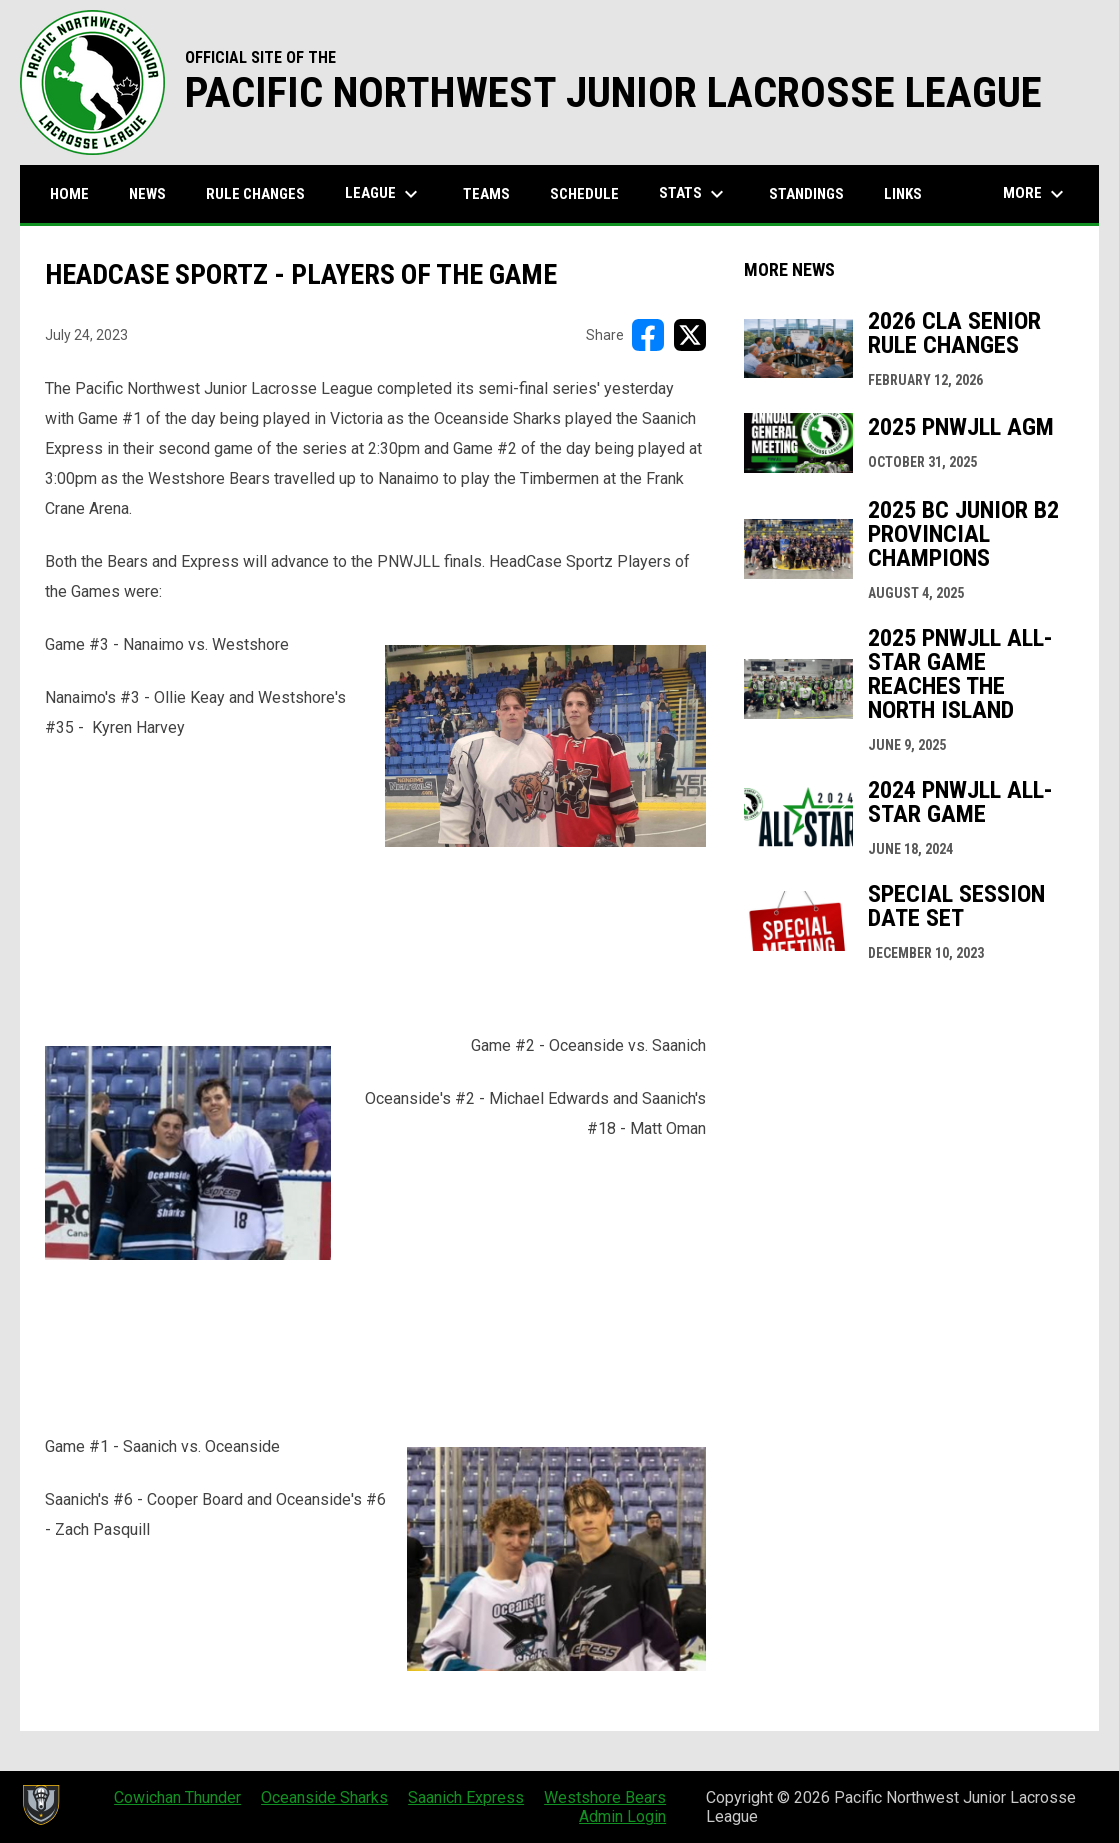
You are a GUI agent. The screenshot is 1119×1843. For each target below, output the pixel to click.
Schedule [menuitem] (584, 194)
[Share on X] (690, 335)
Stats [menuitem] (694, 194)
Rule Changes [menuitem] (255, 194)
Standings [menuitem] (806, 194)
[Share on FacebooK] (648, 335)
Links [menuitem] (903, 194)
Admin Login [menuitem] (622, 1816)
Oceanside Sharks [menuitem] (324, 1797)
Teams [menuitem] (486, 194)
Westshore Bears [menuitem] (605, 1797)
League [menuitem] (384, 194)
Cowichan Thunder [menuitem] (177, 1797)
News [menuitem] (147, 194)
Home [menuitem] (69, 194)
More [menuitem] (1036, 194)
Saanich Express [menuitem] (466, 1797)
